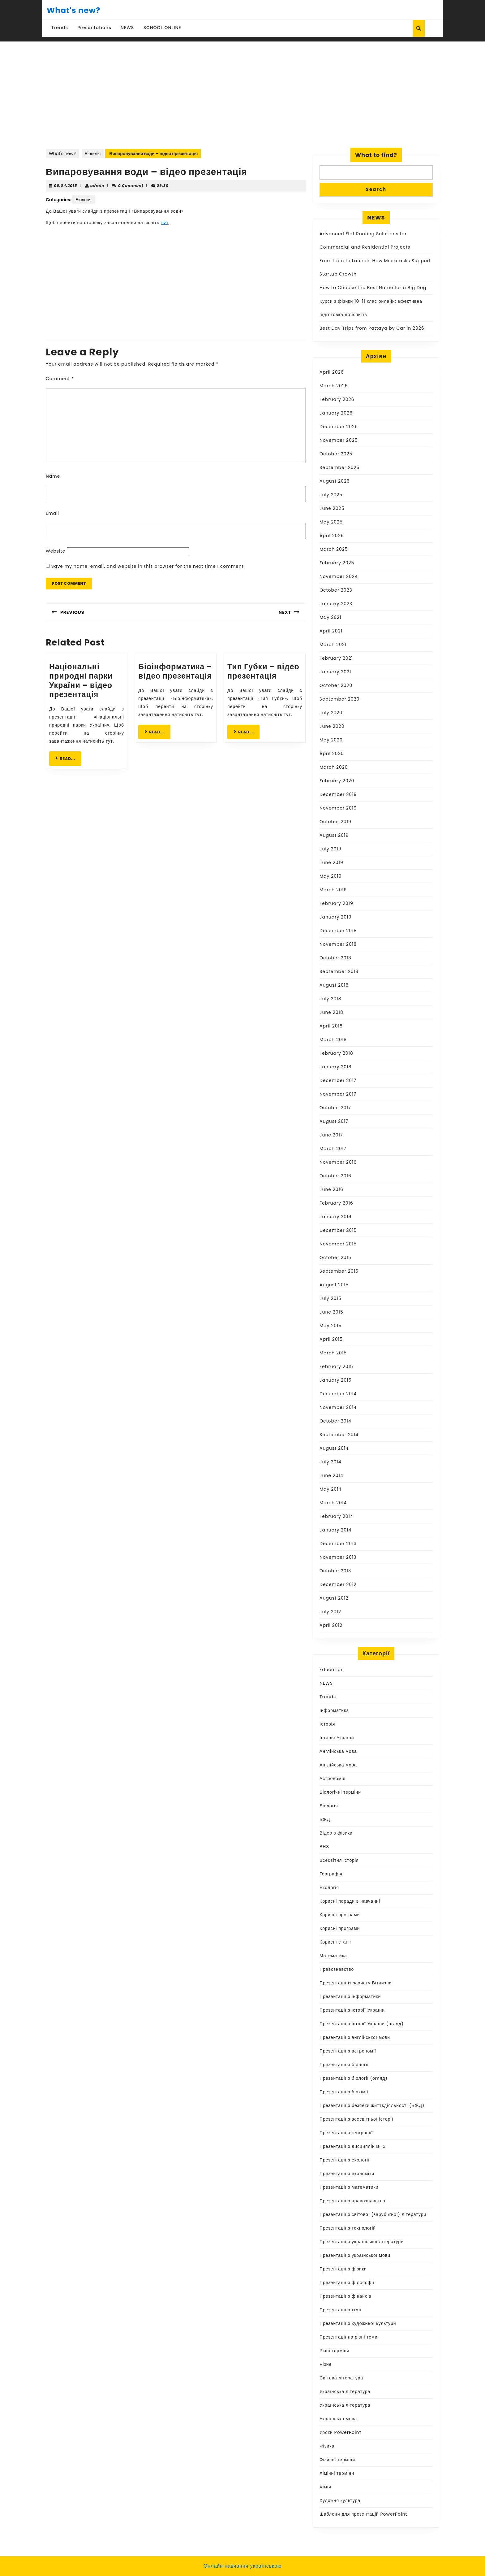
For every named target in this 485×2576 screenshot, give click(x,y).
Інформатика (334, 1710)
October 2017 (335, 1108)
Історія (327, 1724)
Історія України (337, 1738)
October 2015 (335, 1257)
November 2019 (338, 808)
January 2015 (335, 1380)
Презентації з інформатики (350, 1996)
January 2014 (335, 1530)
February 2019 (336, 903)
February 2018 (336, 1053)
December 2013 (338, 1543)
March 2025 (334, 549)
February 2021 (336, 658)
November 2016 (338, 1162)
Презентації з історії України (352, 2010)
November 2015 (338, 1244)
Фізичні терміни (337, 2460)
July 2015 (330, 1298)
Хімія (325, 2487)
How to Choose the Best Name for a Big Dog (373, 288)
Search (376, 189)
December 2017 (338, 1080)
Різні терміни (335, 2351)
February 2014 (336, 1516)
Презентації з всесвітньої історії (356, 2119)
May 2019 (330, 876)
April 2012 (331, 1625)
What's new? (73, 10)
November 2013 (338, 1557)
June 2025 (332, 508)
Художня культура (340, 2500)
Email (52, 513)
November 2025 (339, 440)
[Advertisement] (242, 88)
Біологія (93, 153)
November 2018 (338, 944)
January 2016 (335, 1217)
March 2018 (333, 1039)
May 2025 (331, 522)
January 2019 (335, 917)
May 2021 (330, 617)
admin (97, 185)
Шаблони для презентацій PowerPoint (363, 2514)
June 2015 (331, 1312)
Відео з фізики (336, 1833)
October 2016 (335, 1176)
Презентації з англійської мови (355, 2037)
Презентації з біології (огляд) (354, 2078)
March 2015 (333, 1353)
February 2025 (337, 563)
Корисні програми (340, 1915)
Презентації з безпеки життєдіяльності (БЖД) (372, 2105)
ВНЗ (324, 1847)
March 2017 (333, 1148)
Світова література (341, 2378)
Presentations (94, 27)
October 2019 (335, 822)
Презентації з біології (344, 2064)
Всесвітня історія (339, 1860)
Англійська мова (338, 1751)
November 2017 (338, 1094)
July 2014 (330, 1462)
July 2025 (331, 495)
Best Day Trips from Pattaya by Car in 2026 (372, 328)
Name (53, 476)
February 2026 (337, 399)
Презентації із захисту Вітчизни (356, 1983)
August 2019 (334, 835)
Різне (326, 2364)
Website (55, 551)
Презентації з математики (349, 2187)
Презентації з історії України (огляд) (362, 2024)
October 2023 (336, 590)
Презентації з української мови (355, 2255)
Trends (59, 27)
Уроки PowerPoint (340, 2432)
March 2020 (334, 767)
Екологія (329, 1887)
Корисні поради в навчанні (350, 1901)
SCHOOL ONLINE (162, 27)
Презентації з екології (345, 2160)
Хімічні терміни (337, 2473)
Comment (60, 379)
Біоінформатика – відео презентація (175, 671)
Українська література (345, 2391)
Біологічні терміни (340, 1792)
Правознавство (337, 1969)
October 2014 (335, 1421)
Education (332, 1669)
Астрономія (333, 1778)
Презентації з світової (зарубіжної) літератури (373, 2214)
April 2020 (332, 753)
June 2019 (331, 862)
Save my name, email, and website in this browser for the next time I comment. (148, 566)
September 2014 (339, 1434)
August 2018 (334, 985)
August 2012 (334, 1598)
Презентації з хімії (341, 2310)
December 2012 (338, 1584)
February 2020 (337, 781)
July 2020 (331, 713)
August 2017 (334, 1121)
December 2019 (338, 794)
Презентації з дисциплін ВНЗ (353, 2146)
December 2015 (338, 1230)
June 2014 (331, 1475)
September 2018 (339, 971)
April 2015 (331, 1339)
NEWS (127, 27)
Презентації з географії (346, 2133)
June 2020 (332, 726)
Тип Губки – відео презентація (263, 671)
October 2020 (336, 685)
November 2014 (338, 1407)
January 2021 (335, 672)
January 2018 (335, 1067)
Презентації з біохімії (344, 2092)
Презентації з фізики (343, 2269)
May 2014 (330, 1489)
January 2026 (336, 413)
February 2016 (336, 1203)
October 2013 (335, 1571)
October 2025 (336, 454)
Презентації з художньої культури (358, 2323)
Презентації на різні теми (349, 2337)
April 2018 (331, 1026)
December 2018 (338, 930)
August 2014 (334, 1448)
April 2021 (331, 631)
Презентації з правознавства (352, 2201)
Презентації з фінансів (345, 2296)
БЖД (325, 1819)
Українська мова (338, 2419)
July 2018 (330, 999)
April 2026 (332, 372)
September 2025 (339, 467)
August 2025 (335, 481)
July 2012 (330, 1612)
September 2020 (339, 699)
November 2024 (339, 576)
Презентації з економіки (347, 2173)
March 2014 (333, 1503)
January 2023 (336, 604)
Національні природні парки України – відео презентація (81, 680)
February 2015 (336, 1366)
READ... (68, 758)
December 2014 (338, 1394)
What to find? (376, 155)
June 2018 (331, 1012)
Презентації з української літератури (362, 2242)
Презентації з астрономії (348, 2051)
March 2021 (333, 644)
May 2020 (331, 740)
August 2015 (334, 1285)
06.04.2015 (65, 185)
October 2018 (335, 958)
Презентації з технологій (348, 2228)
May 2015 (330, 1326)
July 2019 (330, 849)
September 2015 (339, 1271)
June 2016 (331, 1189)
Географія (331, 1874)
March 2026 (334, 386)
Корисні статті (336, 1942)
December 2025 (339, 427)
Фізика (327, 2446)
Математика (333, 1956)
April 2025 (332, 535)
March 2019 (333, 890)
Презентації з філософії (347, 2282)
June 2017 (331, 1135)
